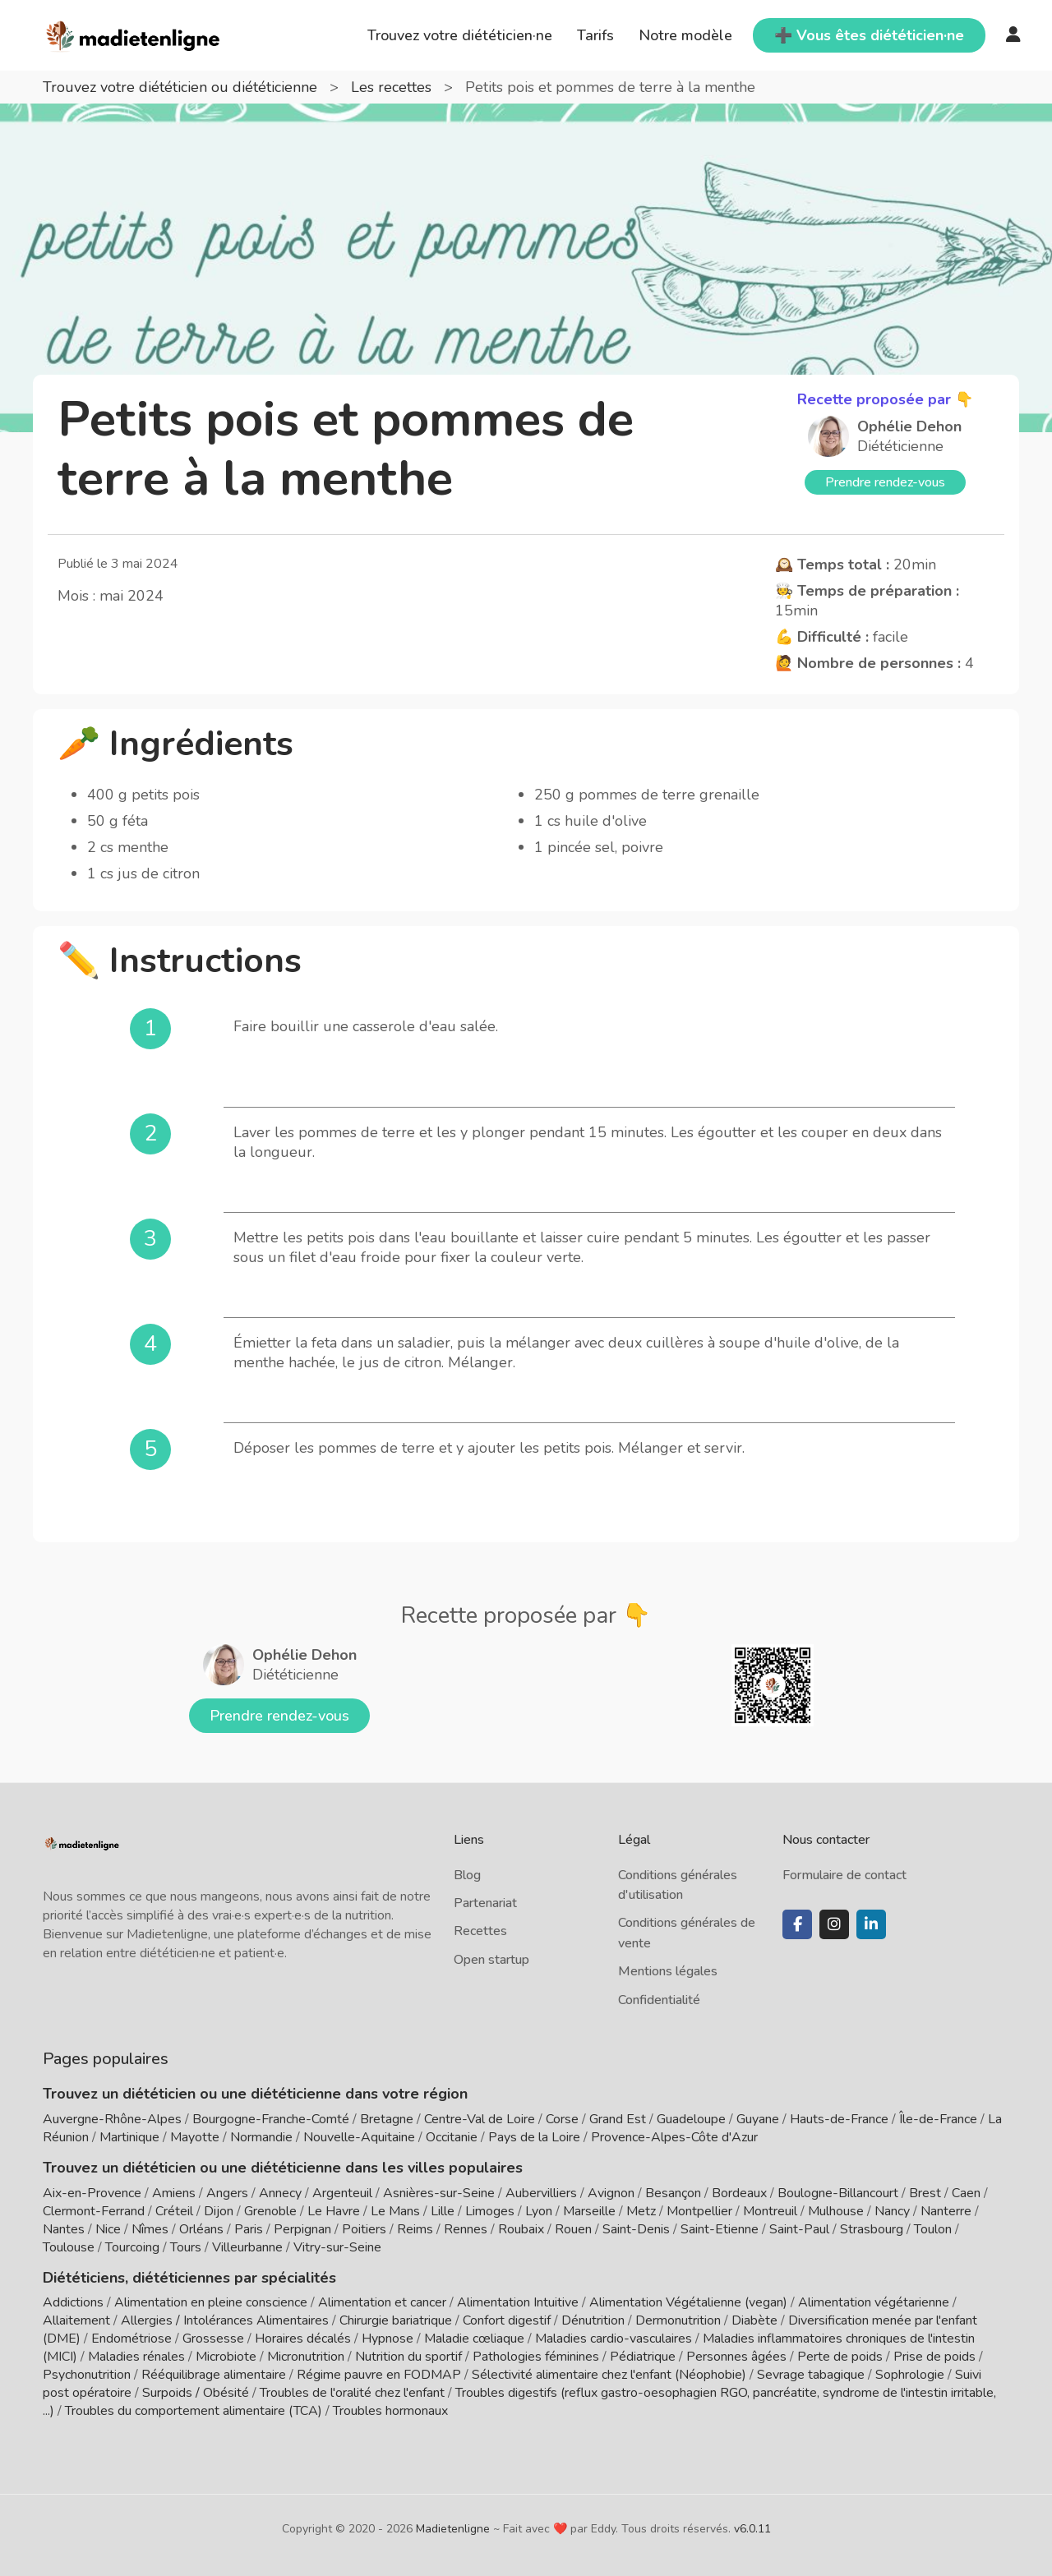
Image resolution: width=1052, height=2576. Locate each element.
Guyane (757, 2119)
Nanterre (945, 2211)
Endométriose (131, 2338)
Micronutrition (305, 2357)
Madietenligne (453, 2529)
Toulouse (69, 2247)
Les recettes (393, 87)
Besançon (673, 2193)
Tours (185, 2247)
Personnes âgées (736, 2357)
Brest (925, 2193)
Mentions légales (667, 1971)
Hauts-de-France (839, 2119)
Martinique (129, 2137)
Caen (966, 2193)
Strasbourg (871, 2229)
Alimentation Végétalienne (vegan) (688, 2302)
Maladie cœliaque (474, 2338)
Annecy (280, 2193)
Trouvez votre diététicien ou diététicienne (182, 87)
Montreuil (770, 2211)
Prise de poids (934, 2357)
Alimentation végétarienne (873, 2302)
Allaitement (76, 2320)
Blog (467, 1875)
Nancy (892, 2211)
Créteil (174, 2211)
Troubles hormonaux (390, 2411)
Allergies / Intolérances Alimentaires (225, 2320)
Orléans (201, 2229)
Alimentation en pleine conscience (210, 2302)
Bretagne (386, 2119)
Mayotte (194, 2137)
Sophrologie (909, 2375)
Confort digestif (507, 2320)
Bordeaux (739, 2193)
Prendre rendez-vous (885, 482)
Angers (227, 2193)
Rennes (465, 2229)
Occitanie (452, 2137)
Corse (562, 2119)
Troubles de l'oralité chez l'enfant (352, 2393)
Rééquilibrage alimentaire (213, 2375)
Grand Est (617, 2119)
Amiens (174, 2193)
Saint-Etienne (720, 2229)
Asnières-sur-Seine (439, 2193)
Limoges (489, 2211)
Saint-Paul (799, 2229)
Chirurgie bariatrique (395, 2320)
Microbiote (228, 2357)
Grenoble (270, 2211)
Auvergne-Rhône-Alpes (112, 2119)
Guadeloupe (691, 2119)
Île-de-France (938, 2119)
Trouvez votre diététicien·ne (459, 35)
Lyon (538, 2211)
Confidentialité (659, 2000)
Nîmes (150, 2229)
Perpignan (302, 2229)
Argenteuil (342, 2193)
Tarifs (595, 35)
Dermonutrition (679, 2320)
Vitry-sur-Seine (337, 2247)
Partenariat (485, 1903)
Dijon (218, 2211)
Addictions (73, 2302)
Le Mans (395, 2211)
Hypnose (387, 2338)
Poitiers (364, 2229)
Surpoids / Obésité (195, 2393)
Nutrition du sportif (408, 2357)
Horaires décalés (303, 2338)
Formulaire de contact (844, 1875)
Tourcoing (132, 2247)
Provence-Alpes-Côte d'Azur (674, 2137)
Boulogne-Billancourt (837, 2193)
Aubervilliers (541, 2193)
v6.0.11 (752, 2529)
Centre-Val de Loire (479, 2119)
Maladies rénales (136, 2357)
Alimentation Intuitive (518, 2302)
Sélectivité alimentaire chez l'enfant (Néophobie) (609, 2375)
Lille (442, 2211)
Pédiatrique (643, 2357)
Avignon (611, 2193)
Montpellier (699, 2211)
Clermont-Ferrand (94, 2211)
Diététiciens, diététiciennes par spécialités (189, 2278)
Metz (641, 2211)
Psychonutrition (87, 2375)
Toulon (933, 2229)
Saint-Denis (636, 2229)
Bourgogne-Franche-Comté (270, 2119)
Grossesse (213, 2338)
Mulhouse (836, 2211)
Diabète (754, 2320)
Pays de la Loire (534, 2137)
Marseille (589, 2211)
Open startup (491, 1960)
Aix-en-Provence (92, 2193)
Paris (248, 2229)
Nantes (64, 2229)
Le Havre (333, 2211)
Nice (108, 2229)
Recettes (480, 1931)
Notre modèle (685, 35)
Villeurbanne (247, 2247)
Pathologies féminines (536, 2357)
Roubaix (521, 2229)
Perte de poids (840, 2357)
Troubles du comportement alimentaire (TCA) (193, 2411)
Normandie (261, 2137)
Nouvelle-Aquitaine (359, 2137)
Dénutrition (593, 2320)
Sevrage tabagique (811, 2375)
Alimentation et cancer (382, 2302)
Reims (415, 2229)
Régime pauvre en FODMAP (379, 2375)
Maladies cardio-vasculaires (613, 2338)
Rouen (573, 2229)
